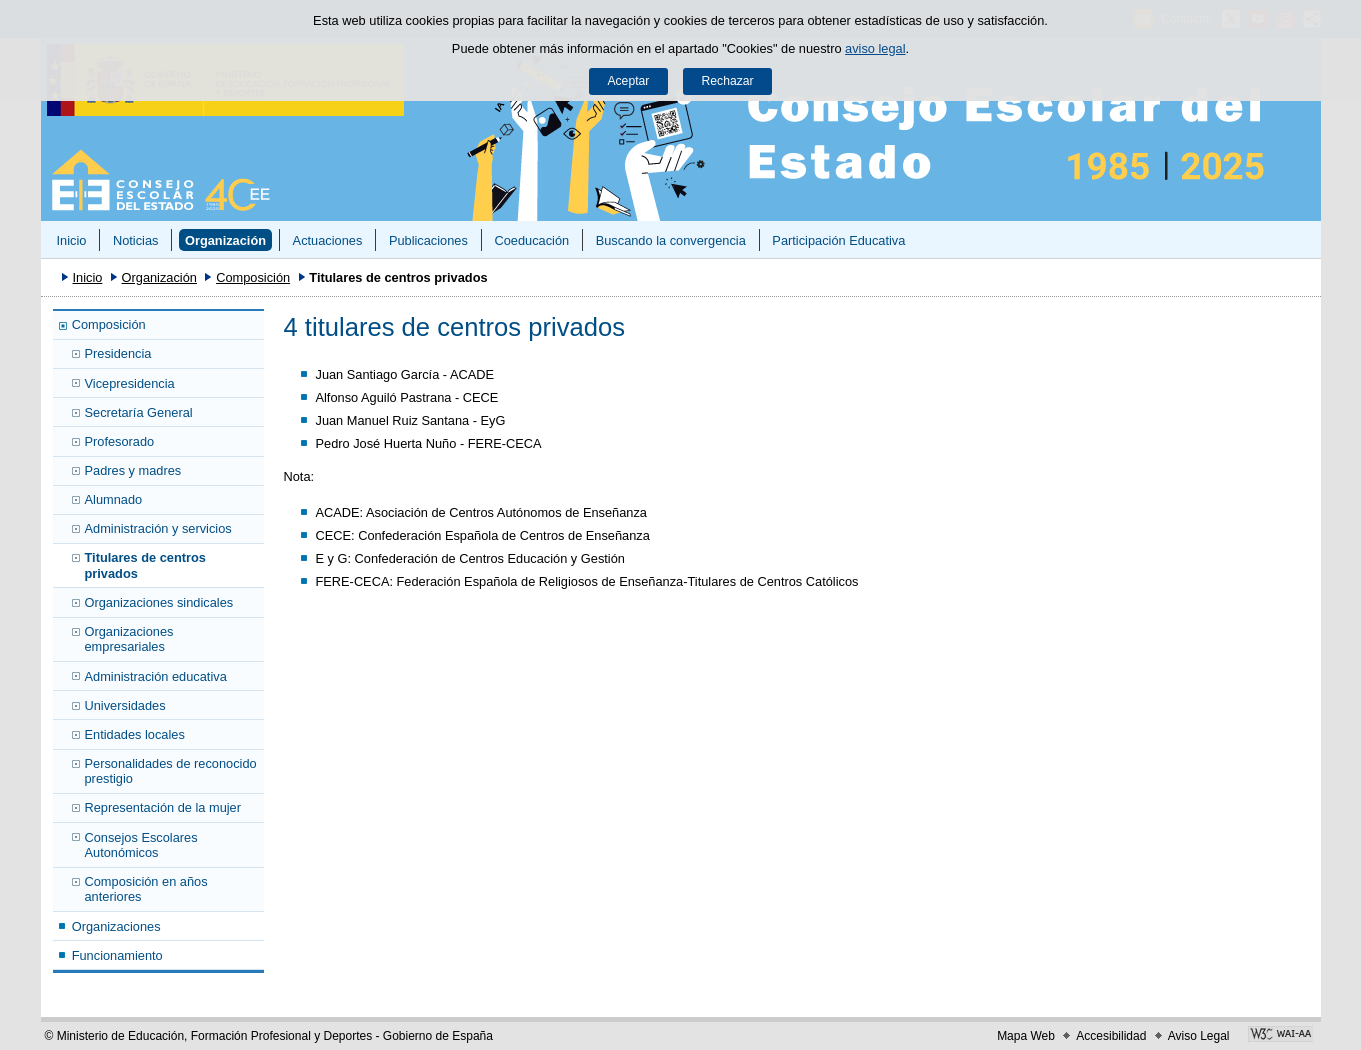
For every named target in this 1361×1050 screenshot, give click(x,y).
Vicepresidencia (130, 383)
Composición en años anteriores (146, 889)
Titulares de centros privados (145, 565)
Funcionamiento (117, 955)
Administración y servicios (158, 528)
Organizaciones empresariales (129, 639)
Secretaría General (139, 412)
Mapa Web (1026, 1036)
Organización (225, 240)
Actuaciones (328, 240)
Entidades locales (135, 734)
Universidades (125, 705)
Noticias (136, 240)
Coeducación (531, 240)
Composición (253, 277)
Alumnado (114, 499)
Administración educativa (156, 676)
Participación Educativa (838, 240)
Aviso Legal (1199, 1036)
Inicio (71, 240)
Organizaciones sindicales (159, 602)
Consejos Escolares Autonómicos (141, 845)
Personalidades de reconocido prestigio (171, 771)
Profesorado (120, 441)
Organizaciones (116, 926)
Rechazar (728, 81)
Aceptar (628, 81)
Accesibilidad (1111, 1036)
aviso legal (875, 48)
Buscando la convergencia (671, 240)
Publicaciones (428, 240)
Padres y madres (133, 470)
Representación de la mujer (163, 807)
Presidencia (118, 353)
